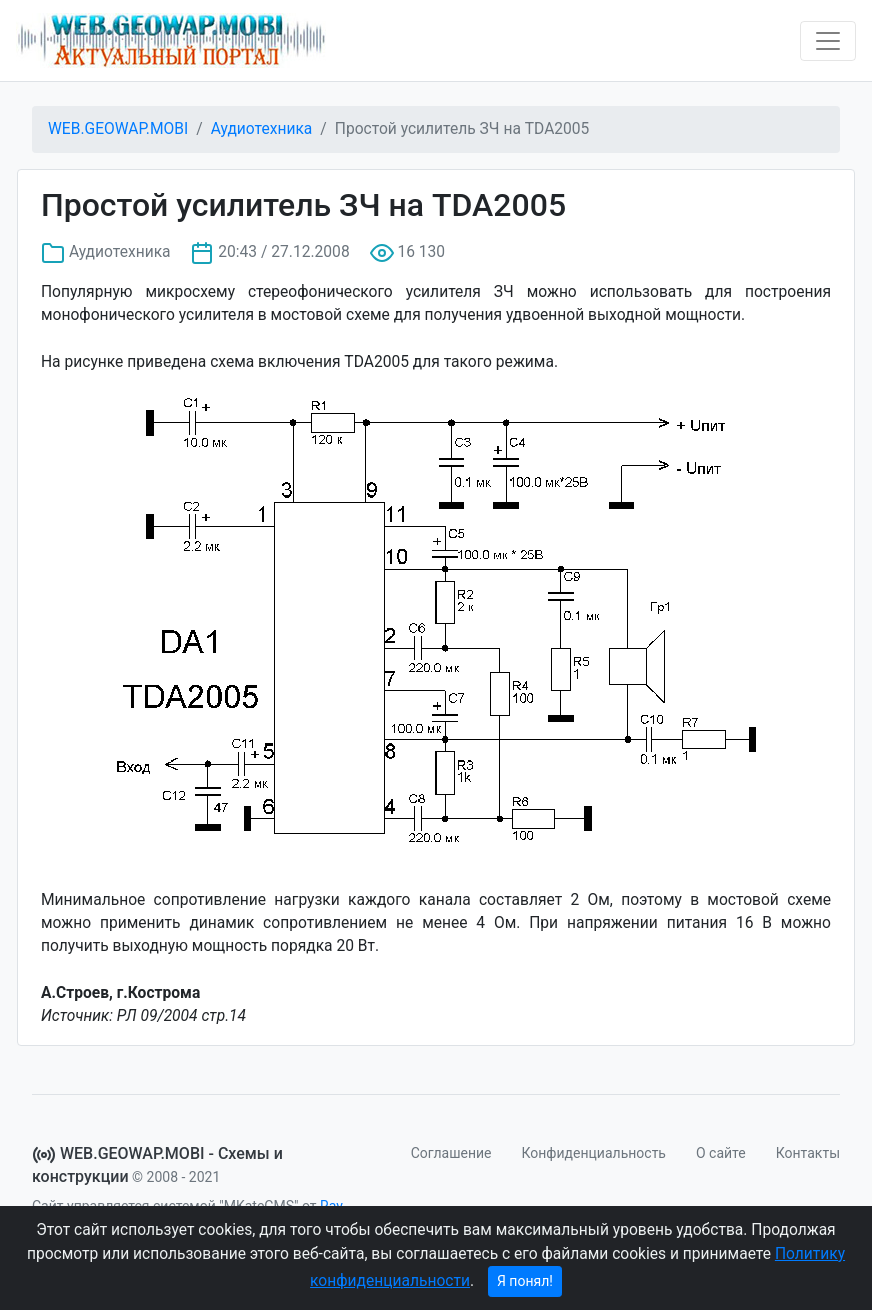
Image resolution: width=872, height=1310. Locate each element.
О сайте (721, 1153)
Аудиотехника (262, 129)
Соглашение (451, 1153)
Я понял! (525, 1281)
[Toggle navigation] (828, 41)
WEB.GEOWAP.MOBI (118, 129)
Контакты (808, 1153)
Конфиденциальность (594, 1153)
